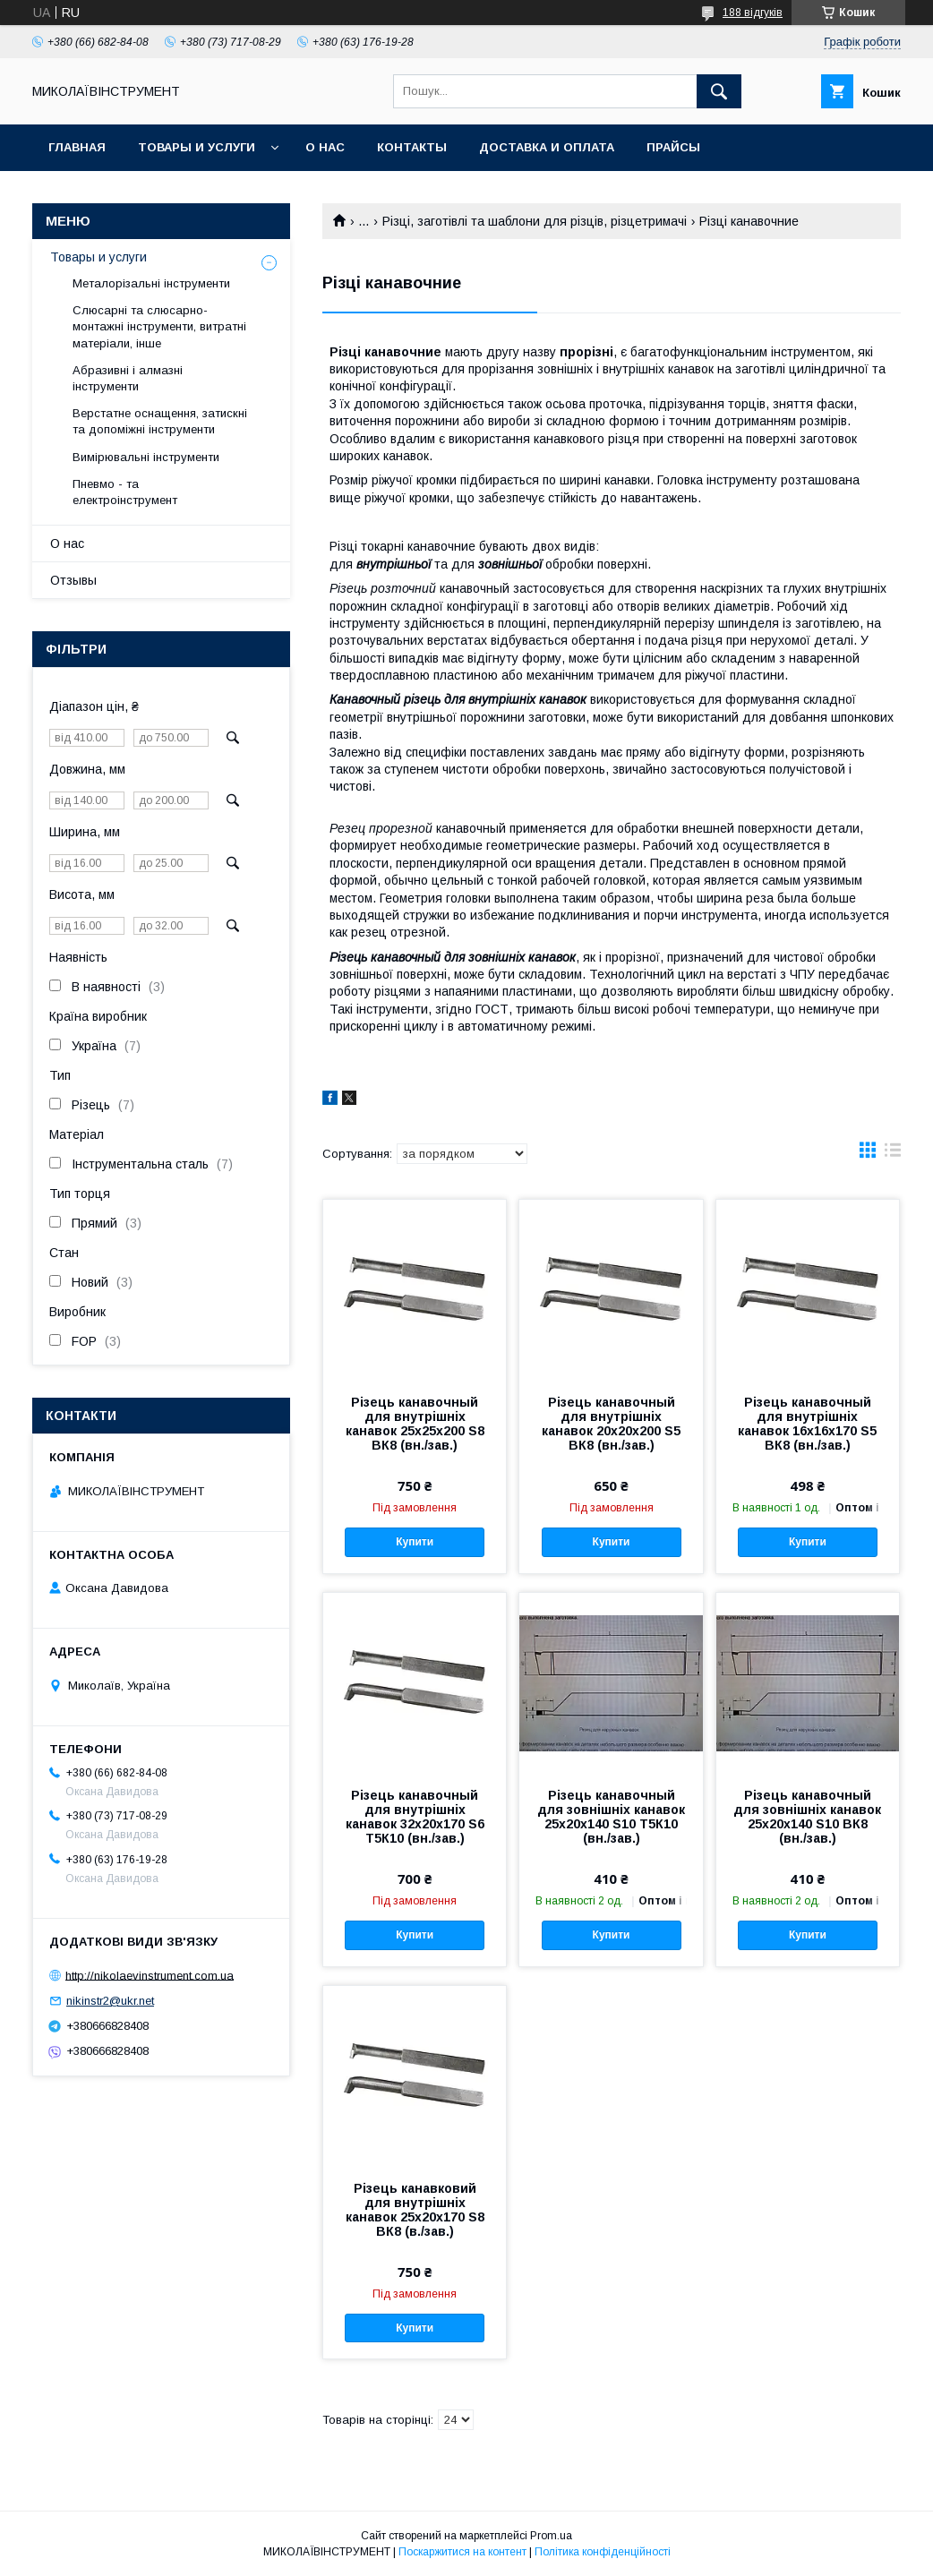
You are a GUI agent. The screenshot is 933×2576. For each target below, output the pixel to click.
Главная (77, 147)
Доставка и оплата (546, 147)
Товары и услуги (196, 147)
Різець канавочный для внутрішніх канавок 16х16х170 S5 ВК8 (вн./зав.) (807, 1423)
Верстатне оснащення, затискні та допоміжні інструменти (160, 421)
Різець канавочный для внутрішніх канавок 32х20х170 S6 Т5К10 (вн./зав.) (415, 1816)
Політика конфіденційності (603, 2552)
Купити (414, 1542)
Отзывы (73, 580)
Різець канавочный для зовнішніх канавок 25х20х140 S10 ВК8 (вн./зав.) (807, 1816)
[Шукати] (719, 91)
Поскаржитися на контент (462, 2552)
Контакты (412, 147)
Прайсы (673, 147)
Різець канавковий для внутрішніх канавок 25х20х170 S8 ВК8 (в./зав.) (415, 2209)
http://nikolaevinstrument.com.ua (149, 1974)
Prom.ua (551, 2535)
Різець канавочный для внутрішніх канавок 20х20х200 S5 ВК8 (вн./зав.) (611, 1423)
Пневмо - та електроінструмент (125, 492)
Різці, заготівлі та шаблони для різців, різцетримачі (534, 221)
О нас (325, 147)
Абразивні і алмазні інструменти (128, 378)
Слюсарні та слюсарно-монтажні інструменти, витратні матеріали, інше (159, 326)
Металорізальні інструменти (151, 283)
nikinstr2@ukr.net (110, 2000)
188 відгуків (753, 12)
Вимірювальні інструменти (146, 457)
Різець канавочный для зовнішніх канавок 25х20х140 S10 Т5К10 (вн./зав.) (611, 1816)
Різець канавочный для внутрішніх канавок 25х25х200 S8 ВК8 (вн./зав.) (415, 1423)
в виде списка (893, 1154)
